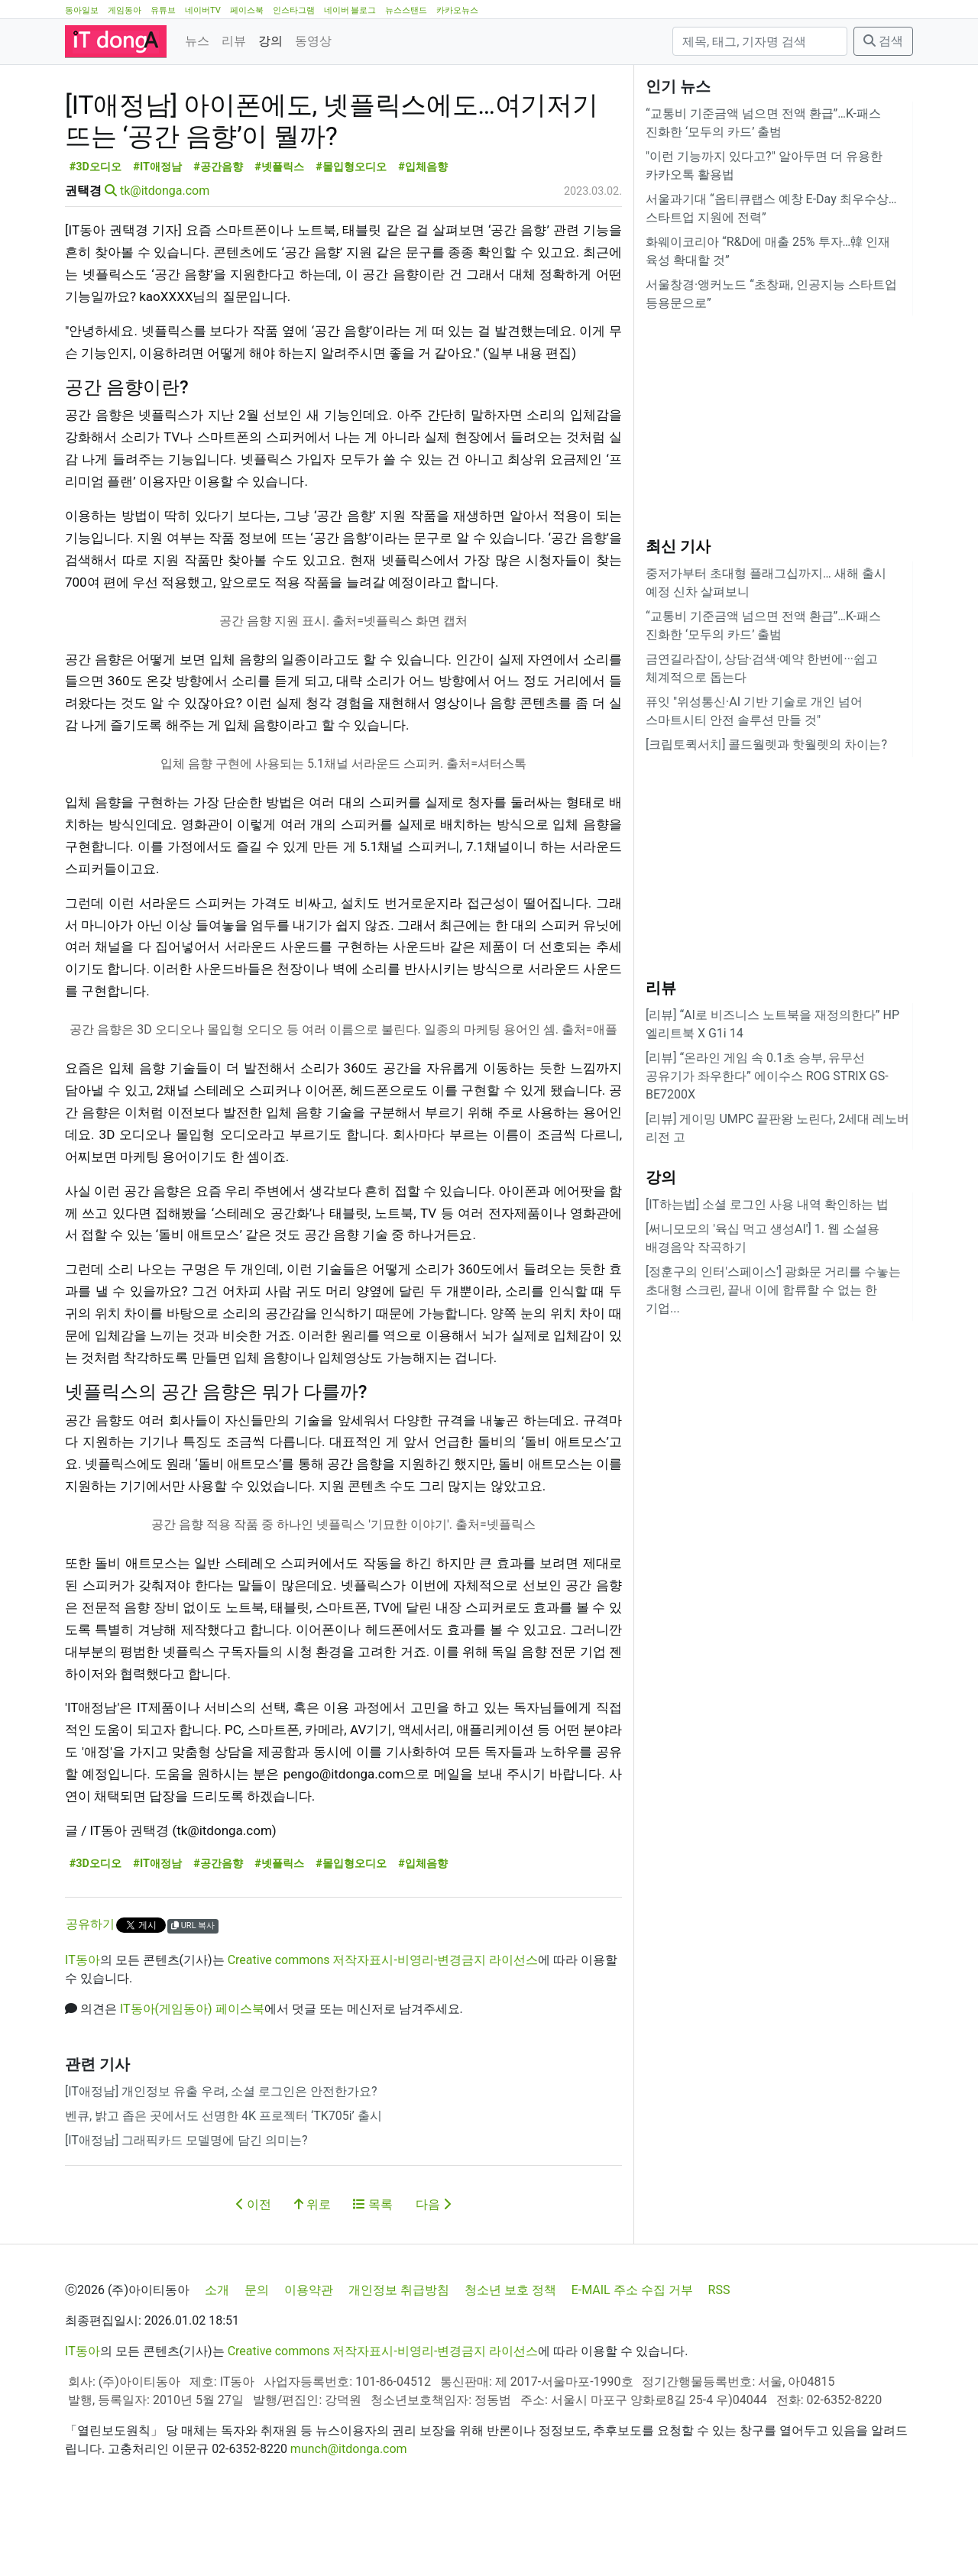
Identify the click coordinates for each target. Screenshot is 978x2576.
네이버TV (203, 10)
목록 (373, 2273)
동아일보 (82, 10)
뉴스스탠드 (406, 10)
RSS (719, 2358)
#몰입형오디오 (351, 235)
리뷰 (234, 41)
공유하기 (90, 1992)
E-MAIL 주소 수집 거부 (632, 2358)
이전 (253, 2273)
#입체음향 (423, 235)
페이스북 (247, 10)
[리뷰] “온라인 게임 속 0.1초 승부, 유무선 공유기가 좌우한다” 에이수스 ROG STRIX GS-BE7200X (767, 1076)
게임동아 (124, 10)
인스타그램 (294, 10)
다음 (433, 2273)
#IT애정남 (157, 235)
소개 (217, 2358)
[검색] (759, 41)
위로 (312, 2273)
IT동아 (82, 2028)
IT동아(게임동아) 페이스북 (192, 2077)
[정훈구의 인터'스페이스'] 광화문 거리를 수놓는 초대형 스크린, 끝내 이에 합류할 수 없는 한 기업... (773, 1290)
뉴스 (197, 41)
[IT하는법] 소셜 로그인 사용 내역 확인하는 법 (767, 1204)
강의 (270, 41)
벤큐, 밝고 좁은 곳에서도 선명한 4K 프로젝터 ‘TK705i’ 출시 (223, 2184)
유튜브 (163, 10)
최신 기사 (678, 546)
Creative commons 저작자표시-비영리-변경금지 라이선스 (383, 2028)
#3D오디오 (95, 235)
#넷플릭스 (279, 235)
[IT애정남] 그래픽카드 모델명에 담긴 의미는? (186, 2209)
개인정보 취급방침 (398, 2358)
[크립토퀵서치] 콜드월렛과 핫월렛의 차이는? (766, 744)
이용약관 (308, 2358)
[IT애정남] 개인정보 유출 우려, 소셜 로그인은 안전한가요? (221, 2160)
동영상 (313, 41)
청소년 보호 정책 (510, 2358)
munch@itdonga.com (348, 2517)
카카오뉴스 (457, 10)
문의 (256, 2358)
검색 (883, 41)
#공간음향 (218, 235)
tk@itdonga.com (164, 259)
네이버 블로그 (350, 10)
